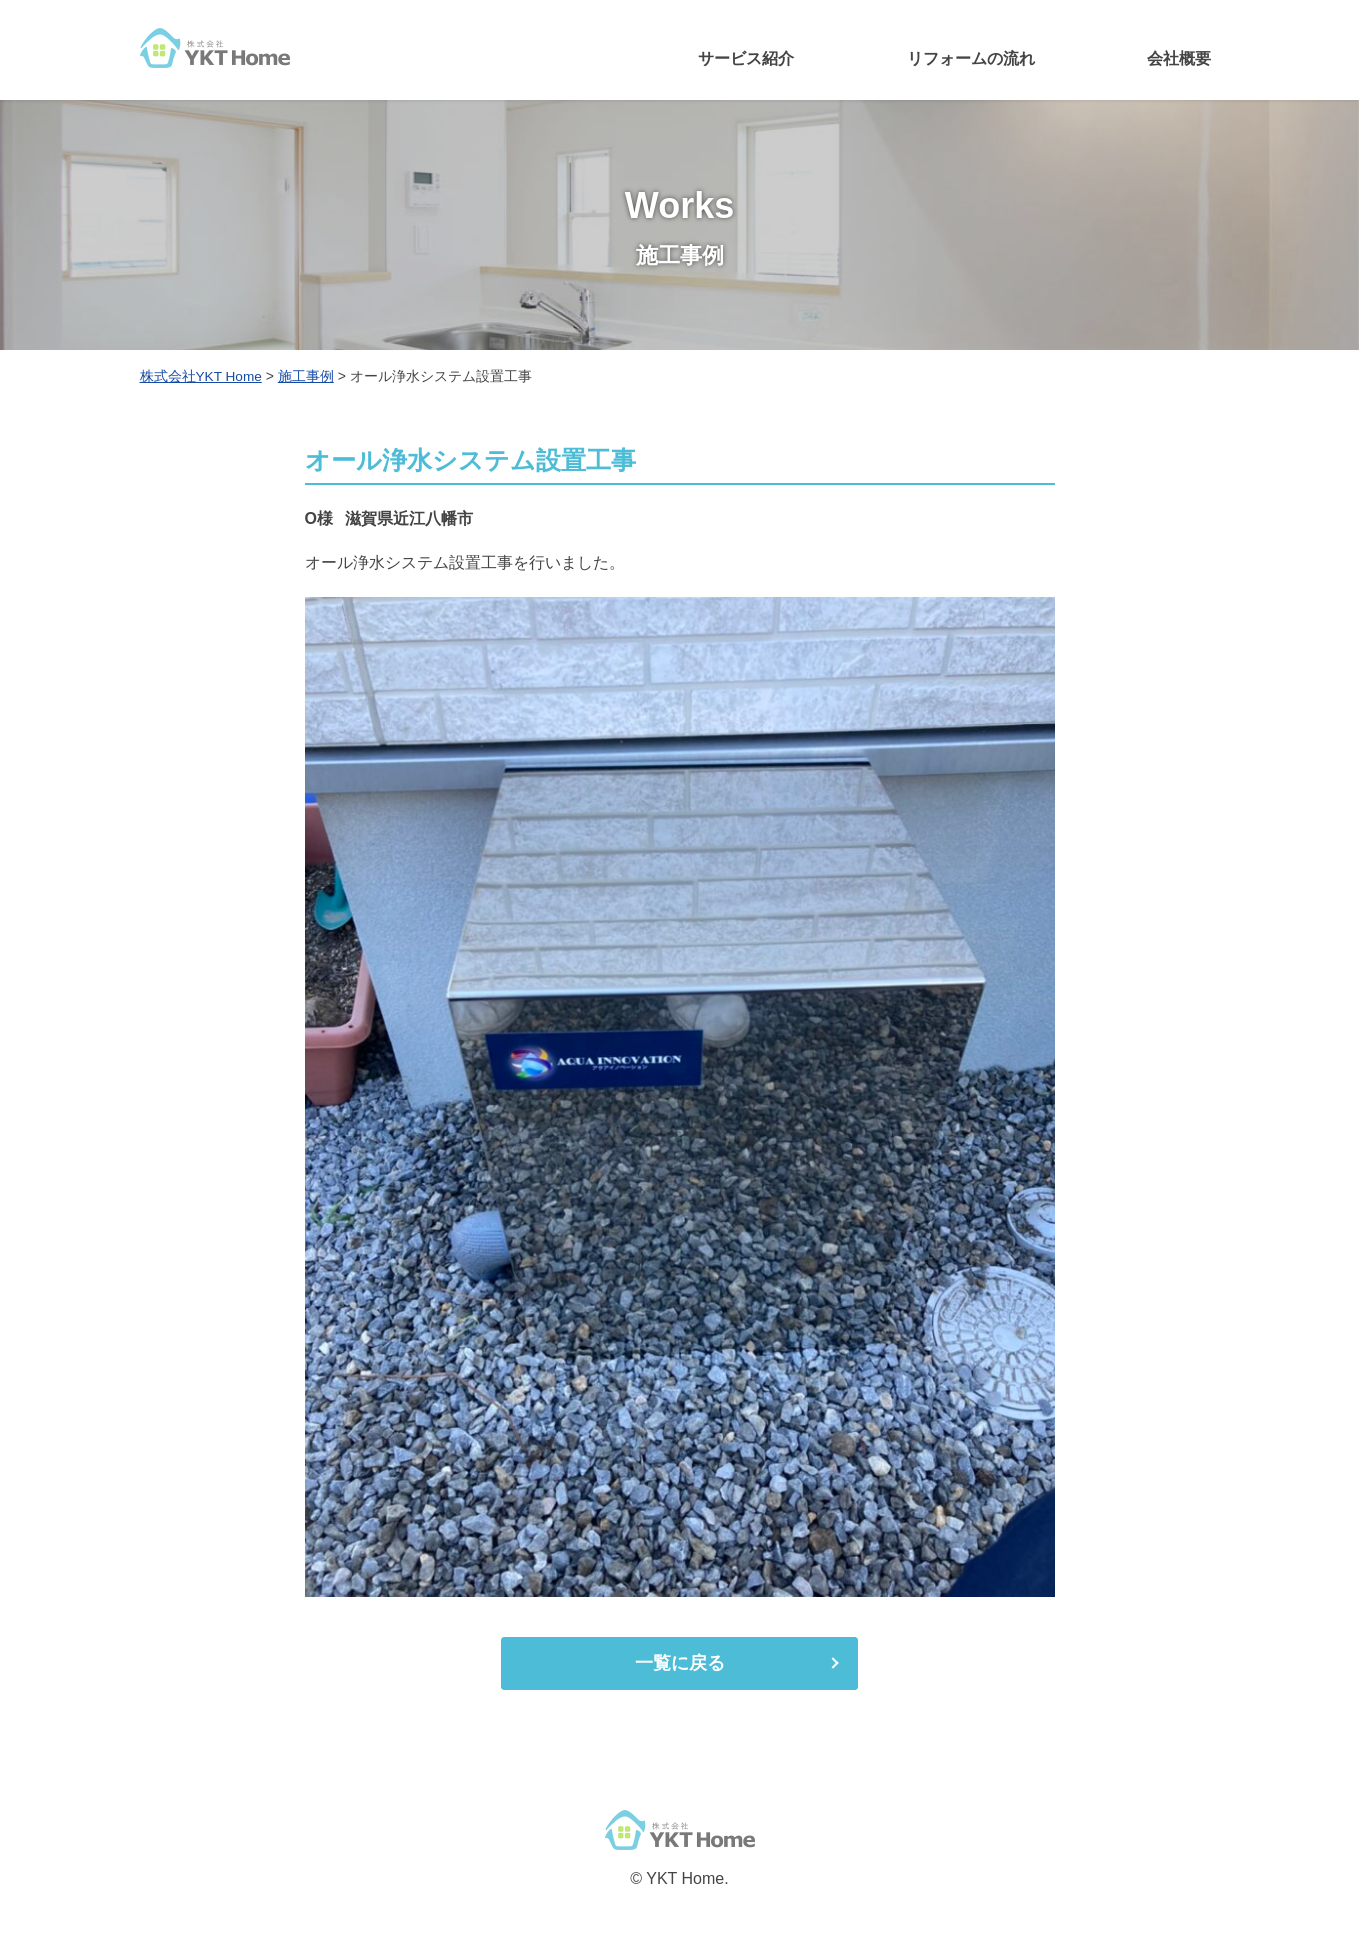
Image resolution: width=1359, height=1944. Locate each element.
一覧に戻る (680, 1663)
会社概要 (1179, 58)
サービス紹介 (746, 58)
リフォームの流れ (971, 58)
